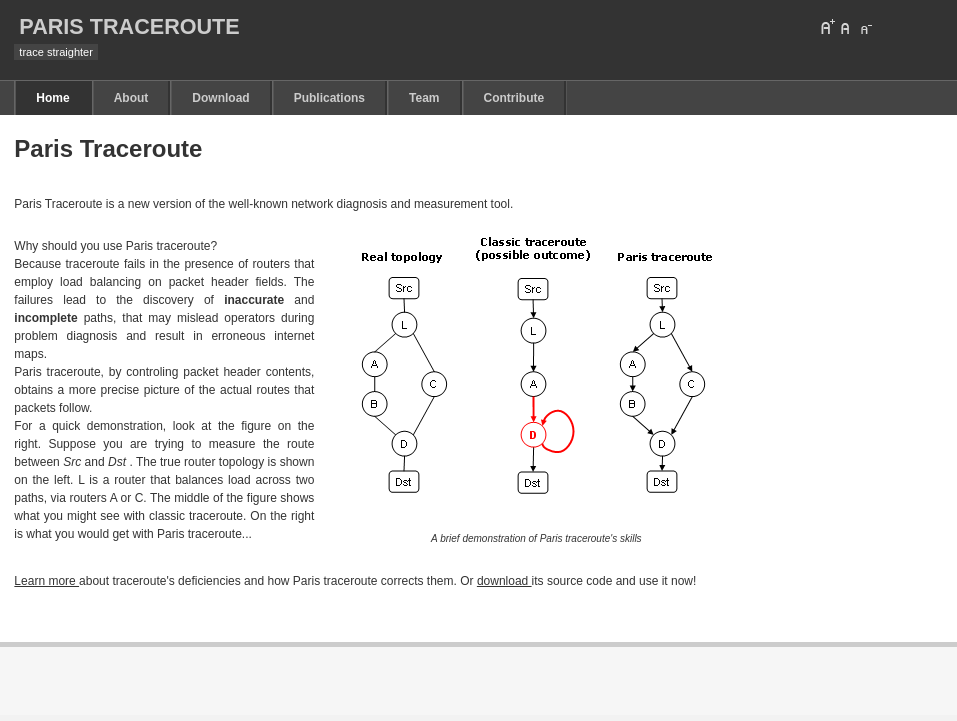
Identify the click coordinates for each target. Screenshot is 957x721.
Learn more (46, 581)
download (504, 581)
